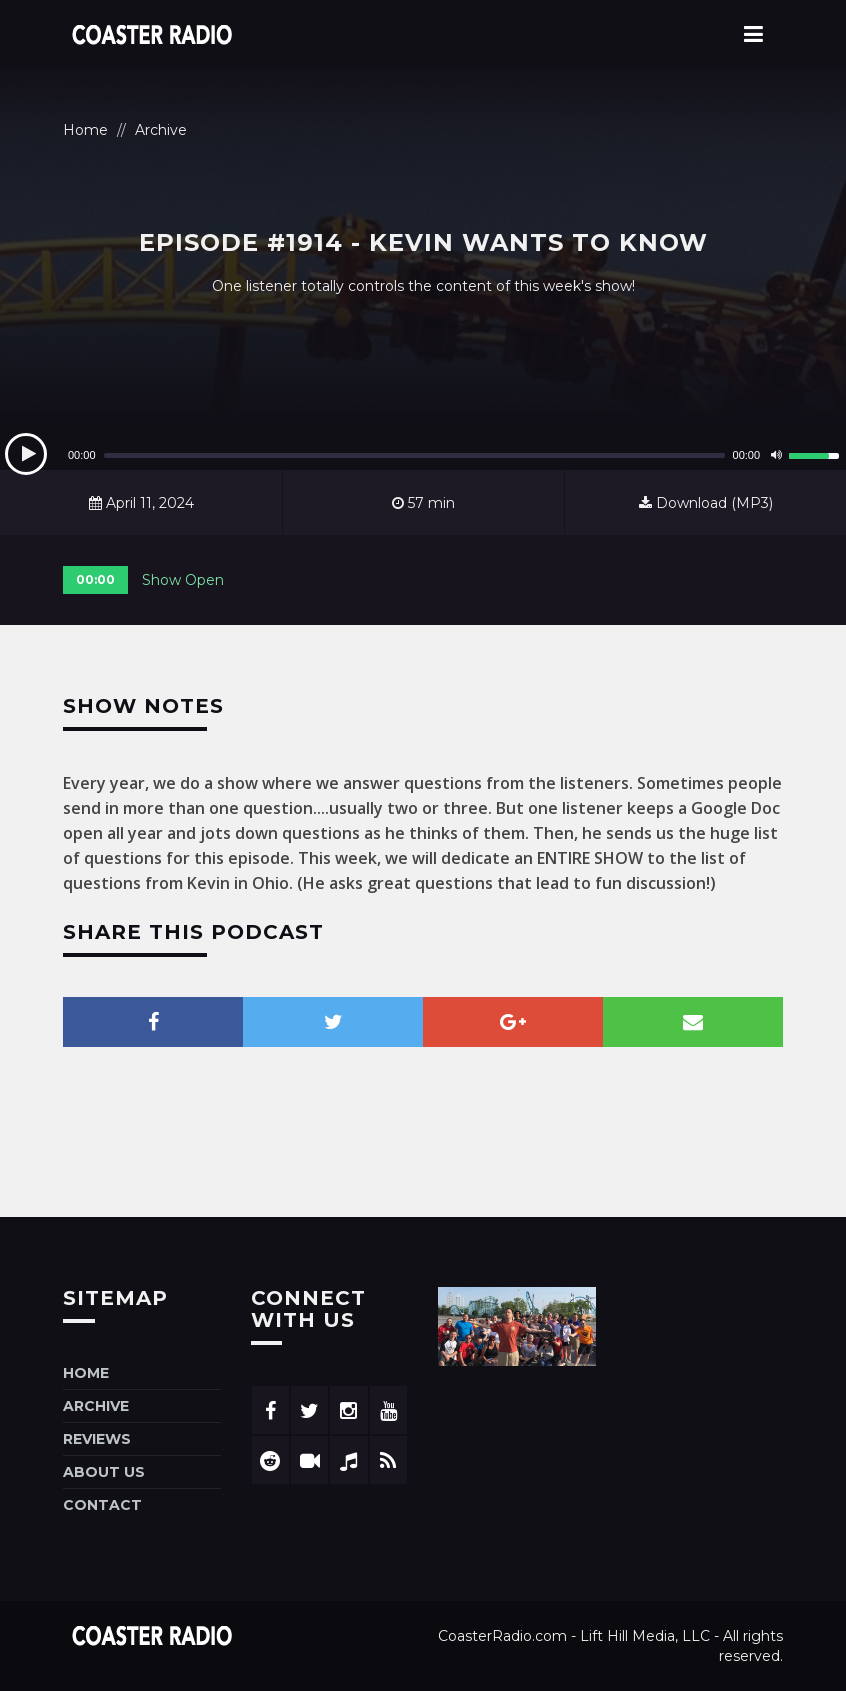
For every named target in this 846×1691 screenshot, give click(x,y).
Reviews (97, 1439)
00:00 (95, 579)
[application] (423, 455)
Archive (161, 130)
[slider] (414, 455)
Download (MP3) (706, 503)
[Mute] (776, 455)
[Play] (26, 454)
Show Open (183, 580)
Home (85, 130)
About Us (104, 1472)
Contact (102, 1505)
